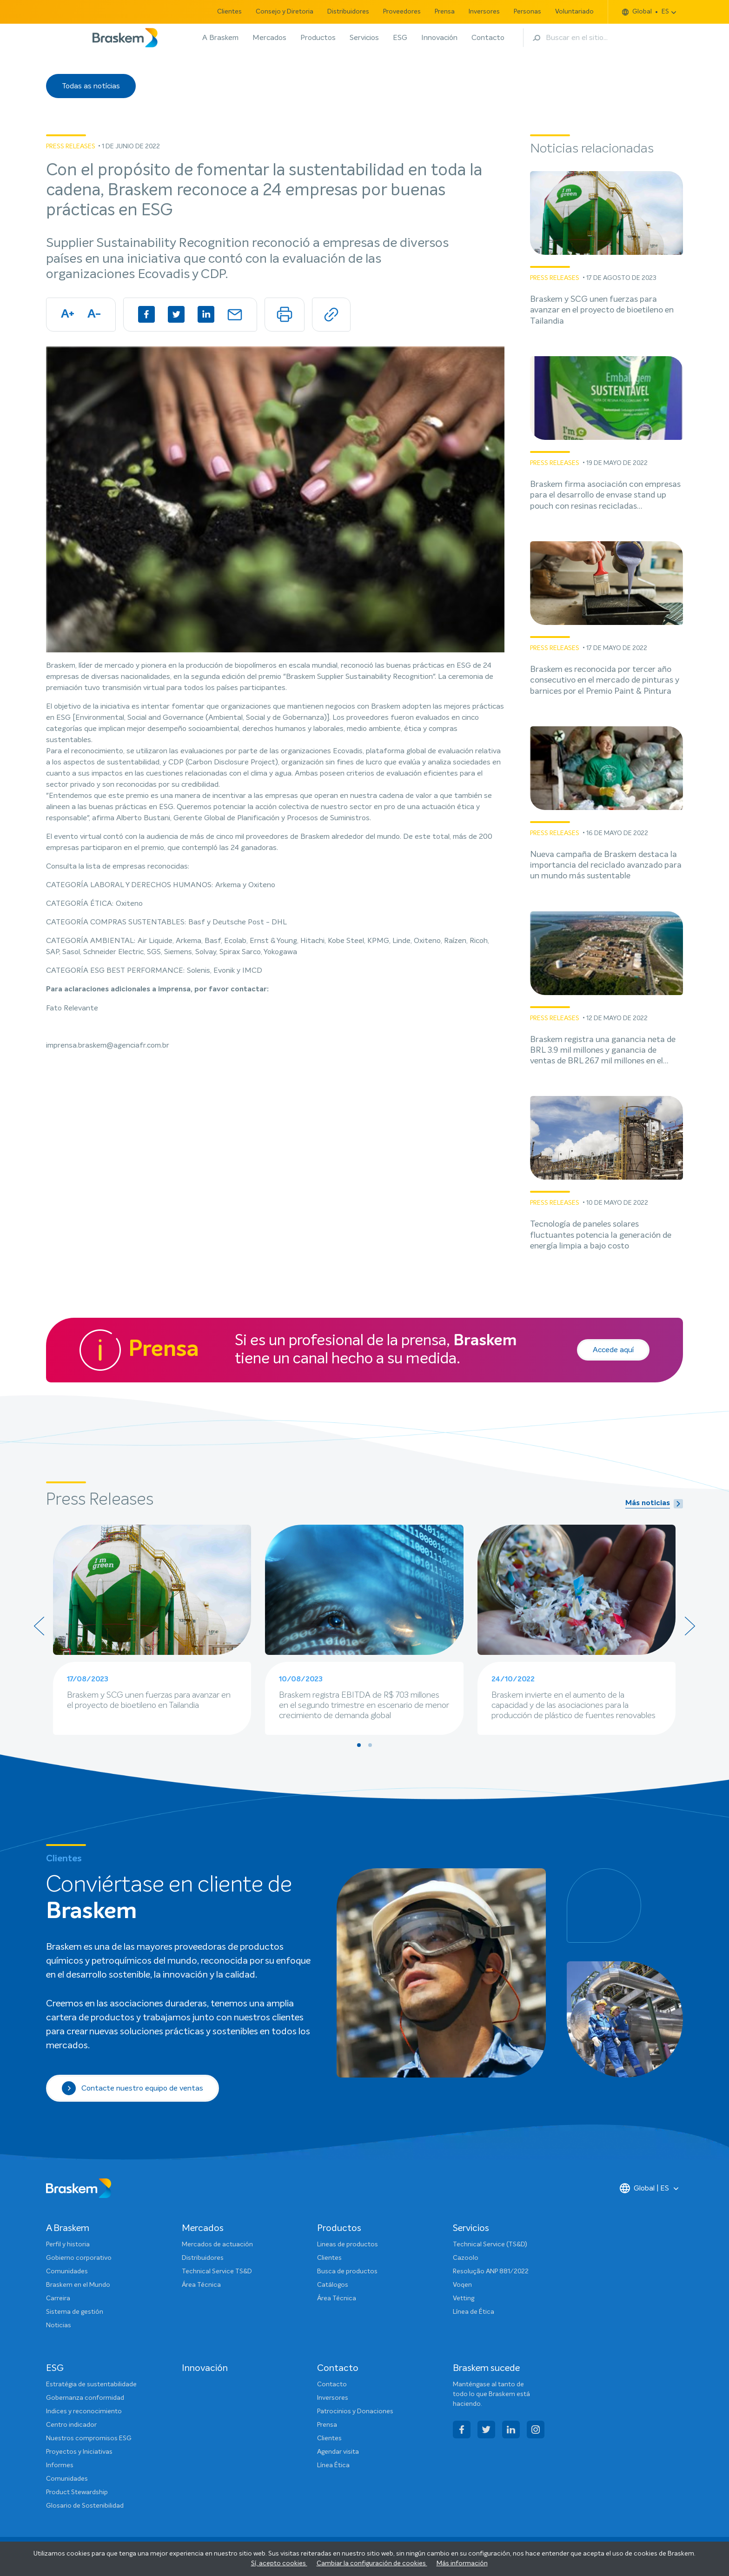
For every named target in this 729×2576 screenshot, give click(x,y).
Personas (527, 11)
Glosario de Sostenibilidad (85, 2506)
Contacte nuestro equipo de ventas (132, 2088)
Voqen (462, 2285)
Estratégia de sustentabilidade (91, 2384)
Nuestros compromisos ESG (89, 2438)
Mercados (269, 37)
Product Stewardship (77, 2492)
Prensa (445, 11)
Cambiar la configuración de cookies (372, 2563)
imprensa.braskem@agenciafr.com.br (107, 1045)
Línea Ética (333, 2465)
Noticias (58, 2325)
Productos (318, 37)
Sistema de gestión (74, 2312)
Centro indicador (71, 2425)
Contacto (487, 37)
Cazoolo (465, 2258)
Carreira (58, 2298)
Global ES (645, 11)
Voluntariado (574, 11)
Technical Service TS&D (217, 2271)
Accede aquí (613, 1350)
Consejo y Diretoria (284, 11)
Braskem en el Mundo (78, 2285)
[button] (359, 1745)
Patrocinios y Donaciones (355, 2411)
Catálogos (332, 2285)
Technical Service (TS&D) (490, 2244)
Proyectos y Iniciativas (79, 2452)
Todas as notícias (91, 86)
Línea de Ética (473, 2312)
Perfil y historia (68, 2244)
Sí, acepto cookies (279, 2563)
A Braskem (220, 37)
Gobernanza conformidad (85, 2398)
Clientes (229, 11)
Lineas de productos (347, 2244)
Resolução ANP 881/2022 (491, 2271)
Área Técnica (201, 2285)
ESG (400, 37)
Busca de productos (347, 2271)
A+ (67, 314)
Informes (59, 2465)
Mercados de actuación (217, 2244)
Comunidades (67, 2271)
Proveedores (402, 11)
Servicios (364, 37)
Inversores (484, 11)
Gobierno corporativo (79, 2258)
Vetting (463, 2298)
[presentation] (39, 1626)
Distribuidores (348, 11)
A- (94, 314)
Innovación (439, 37)
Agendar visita (338, 2452)
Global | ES (644, 2188)
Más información (462, 2563)
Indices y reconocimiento (84, 2411)
